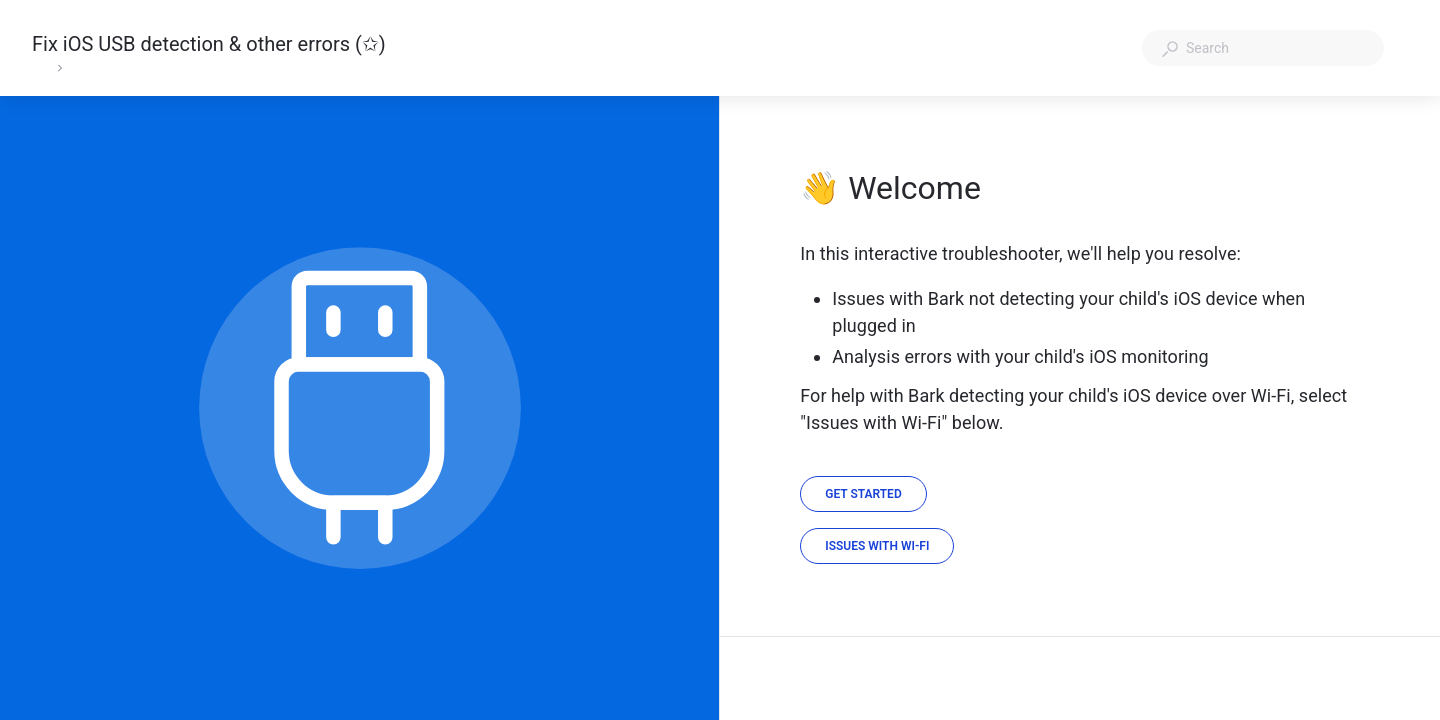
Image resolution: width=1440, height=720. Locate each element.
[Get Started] (863, 494)
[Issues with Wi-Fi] (877, 546)
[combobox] (1263, 48)
